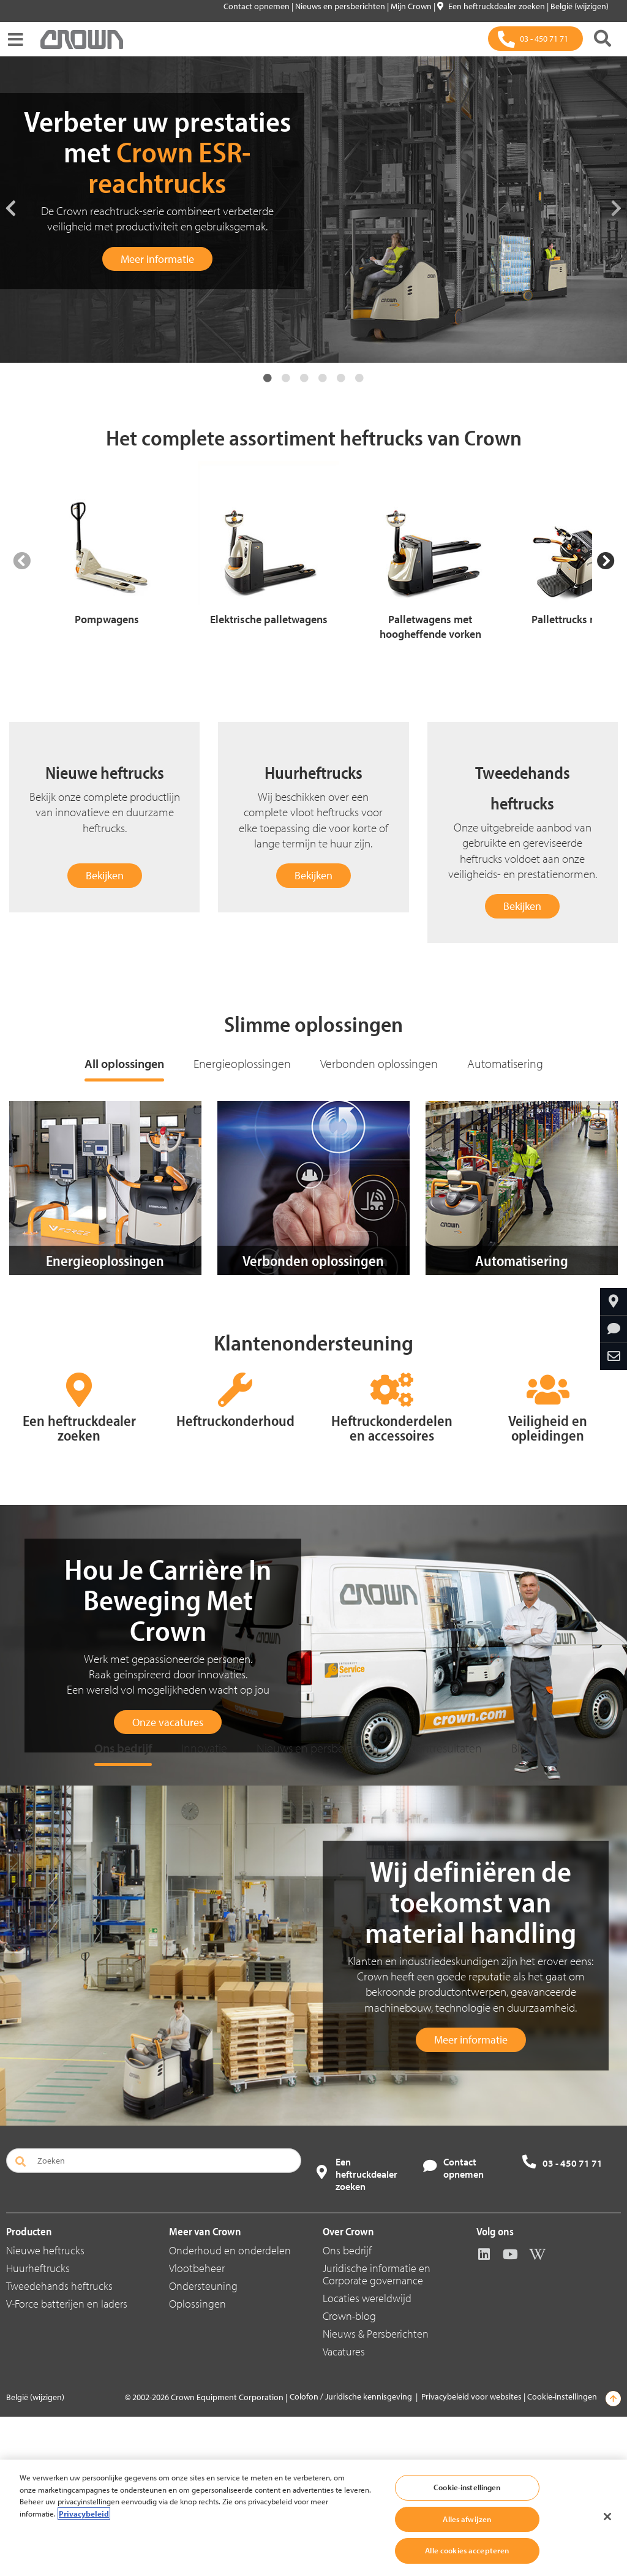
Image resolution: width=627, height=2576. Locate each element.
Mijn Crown (412, 6)
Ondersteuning (203, 2445)
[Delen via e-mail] (613, 1356)
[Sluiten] (607, 2516)
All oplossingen (124, 1063)
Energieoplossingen (242, 1063)
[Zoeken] (602, 38)
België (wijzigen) (579, 6)
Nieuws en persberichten (341, 6)
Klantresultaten (445, 1907)
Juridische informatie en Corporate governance (376, 2433)
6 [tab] (359, 378)
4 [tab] (323, 378)
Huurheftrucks (38, 2427)
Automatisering (505, 1063)
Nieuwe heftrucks (45, 2410)
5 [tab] (341, 378)
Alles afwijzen (467, 2519)
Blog (522, 1907)
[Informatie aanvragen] (613, 1329)
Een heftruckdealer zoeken (492, 6)
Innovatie (204, 1907)
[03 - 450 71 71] (535, 38)
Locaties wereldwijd (367, 2457)
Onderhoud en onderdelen (230, 2410)
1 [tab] (267, 378)
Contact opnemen (257, 6)
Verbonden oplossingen (379, 1063)
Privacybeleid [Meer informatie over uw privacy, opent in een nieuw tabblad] (84, 2513)
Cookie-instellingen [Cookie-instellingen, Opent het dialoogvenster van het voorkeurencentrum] (467, 2487)
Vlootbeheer (197, 2427)
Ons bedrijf (123, 1907)
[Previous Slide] (21, 561)
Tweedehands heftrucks (59, 2445)
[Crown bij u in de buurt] (613, 1301)
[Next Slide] (605, 561)
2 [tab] (286, 378)
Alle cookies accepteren (467, 2550)
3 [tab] (304, 378)
